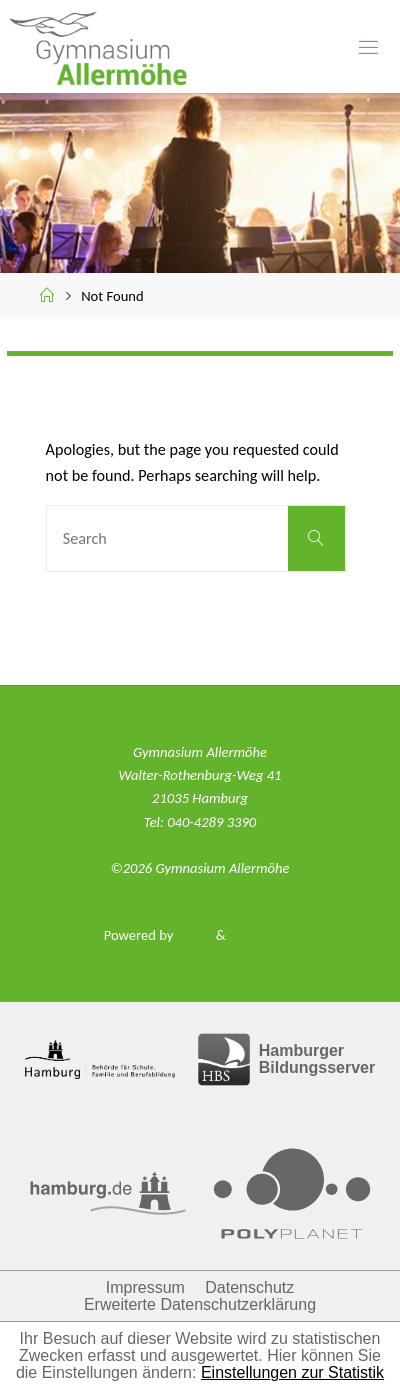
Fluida (192, 935)
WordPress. (262, 935)
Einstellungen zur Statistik (292, 1372)
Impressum (145, 1287)
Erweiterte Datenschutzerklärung (200, 1304)
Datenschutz (249, 1287)
